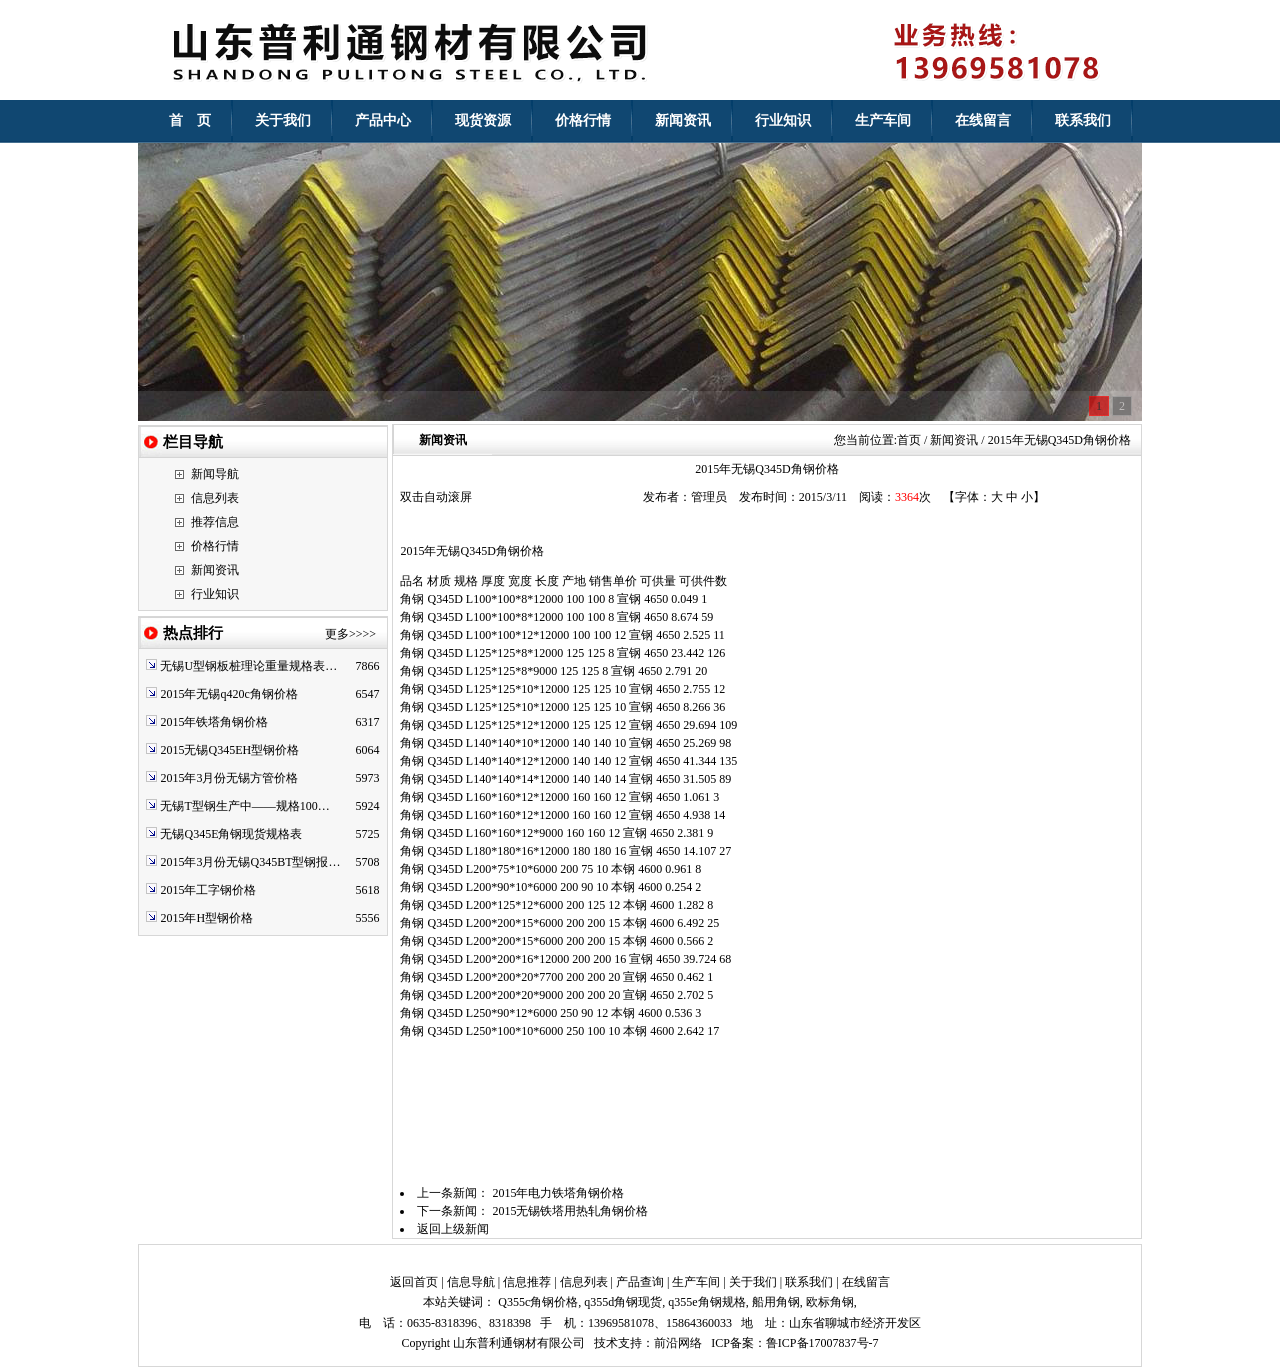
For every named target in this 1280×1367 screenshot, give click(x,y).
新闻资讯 (215, 570)
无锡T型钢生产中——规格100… (244, 806)
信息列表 (215, 498)
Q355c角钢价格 (538, 1302)
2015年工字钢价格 (208, 890)
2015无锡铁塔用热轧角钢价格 (570, 1211)
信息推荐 (527, 1282)
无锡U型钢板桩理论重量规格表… (248, 666)
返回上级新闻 (453, 1229)
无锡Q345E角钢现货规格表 (231, 834)
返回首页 (414, 1282)
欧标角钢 (830, 1302)
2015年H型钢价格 (206, 918)
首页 (909, 440)
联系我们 (809, 1282)
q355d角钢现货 (623, 1302)
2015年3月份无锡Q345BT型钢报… (250, 862)
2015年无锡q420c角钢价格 (228, 694)
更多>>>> (350, 634)
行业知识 (215, 594)
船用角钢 (776, 1302)
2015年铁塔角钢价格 (214, 722)
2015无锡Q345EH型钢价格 (229, 750)
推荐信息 (215, 522)
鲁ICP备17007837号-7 (822, 1343)
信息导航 (471, 1282)
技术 (606, 1343)
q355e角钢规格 (706, 1302)
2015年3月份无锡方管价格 (229, 778)
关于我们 (753, 1282)
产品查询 (640, 1282)
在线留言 (866, 1282)
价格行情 (215, 546)
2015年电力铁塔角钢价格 (558, 1193)
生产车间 (696, 1282)
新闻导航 (215, 474)
